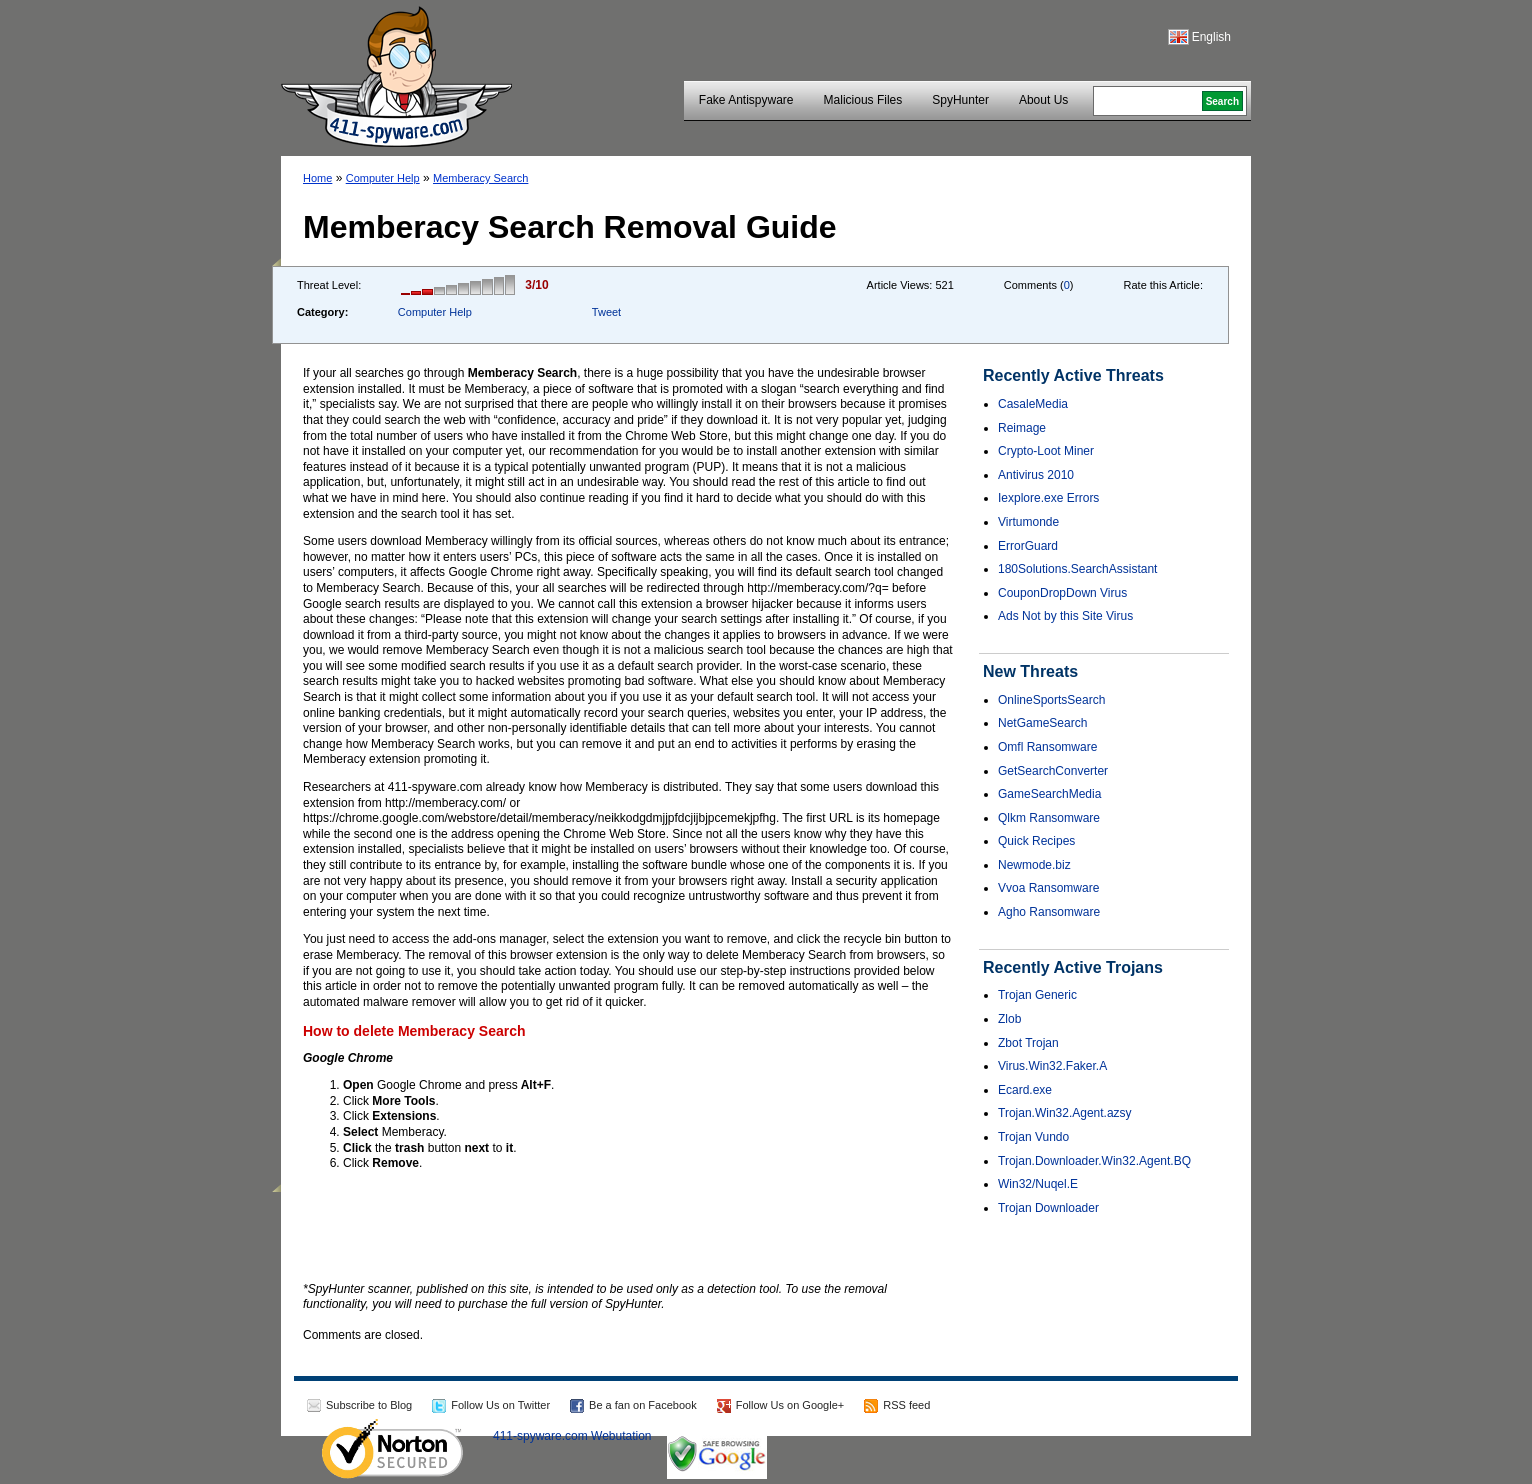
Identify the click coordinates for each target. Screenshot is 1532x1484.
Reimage (1022, 428)
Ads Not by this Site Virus (1065, 616)
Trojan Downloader (1048, 1208)
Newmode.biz (1034, 865)
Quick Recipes (1036, 841)
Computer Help (383, 178)
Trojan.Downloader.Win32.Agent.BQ (1094, 1161)
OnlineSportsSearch (1051, 700)
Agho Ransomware (1049, 912)
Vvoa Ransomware (1048, 888)
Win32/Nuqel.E (1038, 1184)
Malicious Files (863, 100)
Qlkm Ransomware (1049, 818)
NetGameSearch (1042, 723)
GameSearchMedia (1049, 794)
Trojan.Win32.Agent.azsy (1065, 1113)
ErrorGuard (1028, 546)
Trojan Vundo (1033, 1137)
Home (317, 178)
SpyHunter (960, 100)
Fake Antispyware (746, 100)
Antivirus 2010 (1036, 475)
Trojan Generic (1037, 995)
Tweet (606, 312)
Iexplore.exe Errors (1048, 498)
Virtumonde (1028, 522)
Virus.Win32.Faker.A (1052, 1066)
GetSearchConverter (1053, 771)
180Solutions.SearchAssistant (1077, 569)
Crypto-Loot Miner (1046, 451)
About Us (1043, 100)
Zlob (1009, 1019)
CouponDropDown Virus (1062, 593)
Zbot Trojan (1028, 1043)
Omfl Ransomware (1047, 747)
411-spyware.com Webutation (572, 1436)
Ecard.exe (1025, 1090)
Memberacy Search (480, 178)
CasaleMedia (1033, 404)
